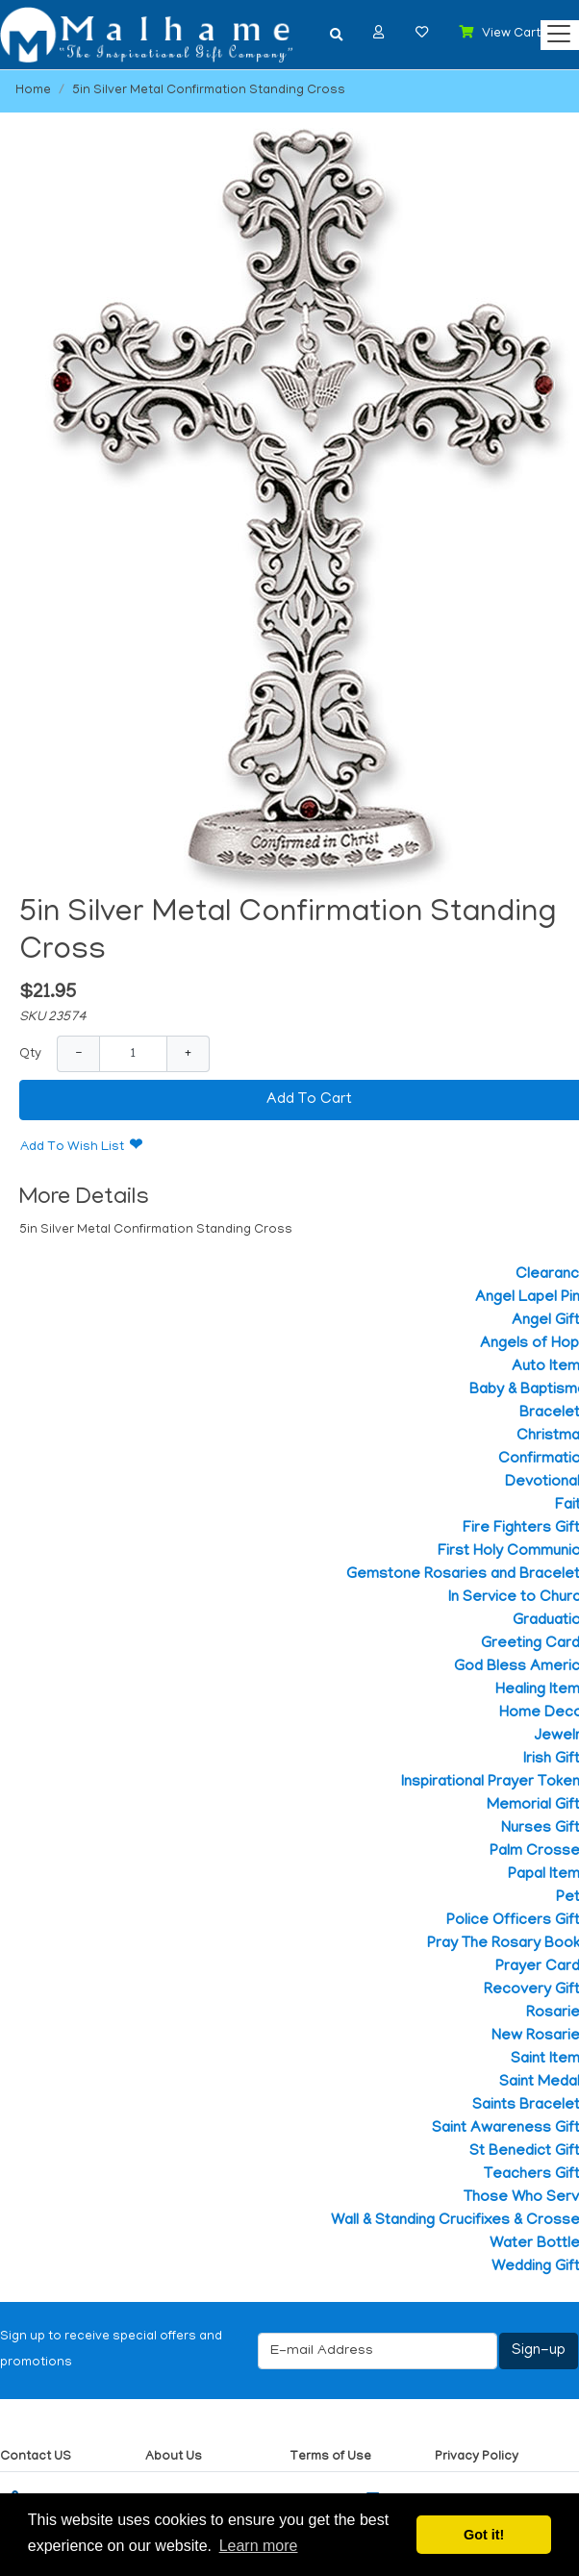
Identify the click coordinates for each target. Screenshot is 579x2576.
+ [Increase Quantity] (188, 1053)
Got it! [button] (484, 2534)
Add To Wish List (72, 1147)
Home (33, 91)
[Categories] (554, 29)
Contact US (35, 2457)
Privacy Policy (476, 2457)
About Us (173, 2457)
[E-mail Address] (377, 2351)
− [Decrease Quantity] (78, 1053)
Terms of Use (330, 2457)
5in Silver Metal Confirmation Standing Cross (208, 91)
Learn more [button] (258, 2546)
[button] (379, 32)
